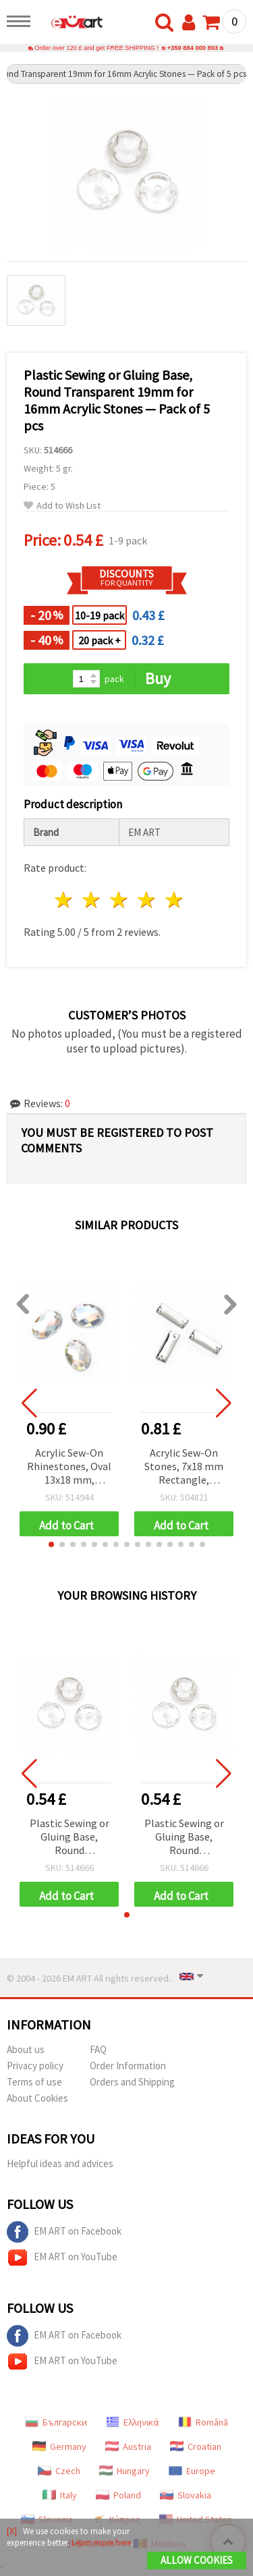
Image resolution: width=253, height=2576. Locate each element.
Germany (59, 2446)
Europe (192, 2470)
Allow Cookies (197, 2560)
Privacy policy (35, 2065)
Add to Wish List (62, 506)
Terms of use (34, 2081)
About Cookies (37, 2098)
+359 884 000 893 (192, 48)
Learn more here (101, 2542)
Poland (118, 2495)
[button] (51, 1544)
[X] (12, 2531)
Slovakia (185, 2495)
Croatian (195, 2446)
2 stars (92, 900)
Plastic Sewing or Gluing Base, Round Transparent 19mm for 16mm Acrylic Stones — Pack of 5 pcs (69, 1837)
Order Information (128, 2065)
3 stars (120, 900)
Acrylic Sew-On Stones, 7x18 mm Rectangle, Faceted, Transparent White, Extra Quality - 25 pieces (184, 1467)
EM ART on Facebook (64, 2232)
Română (203, 2422)
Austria (128, 2446)
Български (56, 2422)
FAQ (98, 2049)
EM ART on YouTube (62, 2257)
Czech (59, 2471)
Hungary (124, 2471)
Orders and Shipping (132, 2081)
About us (26, 2049)
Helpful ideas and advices (60, 2163)
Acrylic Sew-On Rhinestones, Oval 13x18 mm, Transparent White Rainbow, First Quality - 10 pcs (69, 1467)
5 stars (174, 900)
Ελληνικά (132, 2422)
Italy (60, 2495)
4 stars (147, 900)
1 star (64, 900)
